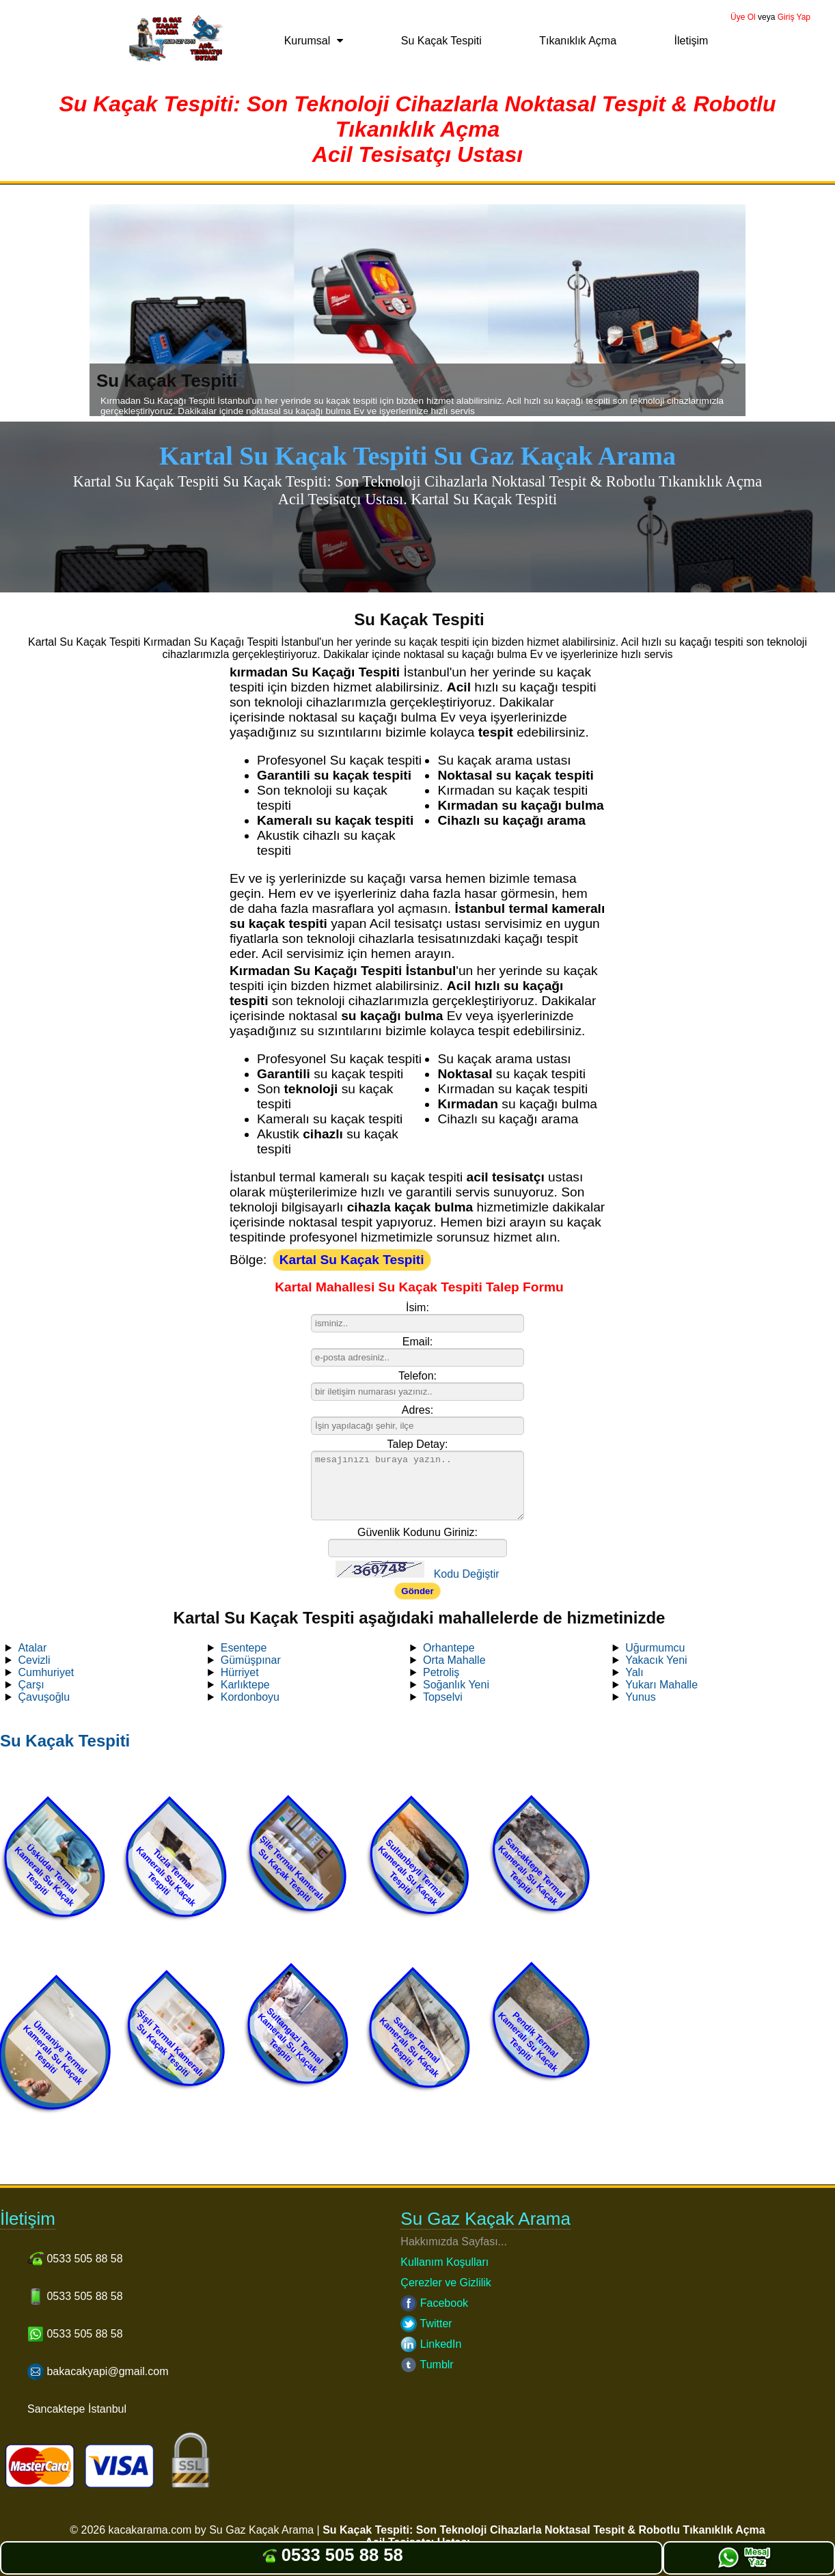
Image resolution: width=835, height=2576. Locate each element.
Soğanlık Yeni (456, 1684)
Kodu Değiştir (466, 1574)
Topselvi (443, 1697)
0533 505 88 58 (331, 2554)
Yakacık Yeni (656, 1660)
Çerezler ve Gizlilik (445, 2282)
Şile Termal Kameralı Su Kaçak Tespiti (291, 1868)
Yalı (634, 1672)
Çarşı (31, 1684)
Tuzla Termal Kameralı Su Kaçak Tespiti (165, 1876)
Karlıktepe (245, 1684)
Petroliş (441, 1672)
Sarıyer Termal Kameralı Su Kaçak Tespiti (409, 2046)
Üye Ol (743, 17)
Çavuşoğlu (44, 1697)
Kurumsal (307, 40)
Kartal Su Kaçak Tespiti (351, 1259)
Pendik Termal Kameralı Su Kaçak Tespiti (528, 2042)
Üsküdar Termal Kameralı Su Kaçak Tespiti (45, 1875)
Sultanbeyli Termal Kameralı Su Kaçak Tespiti (411, 1872)
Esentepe (244, 1648)
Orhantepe (449, 1648)
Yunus (640, 1697)
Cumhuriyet (46, 1672)
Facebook (434, 2303)
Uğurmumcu (655, 1648)
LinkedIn (430, 2344)
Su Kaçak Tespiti (441, 40)
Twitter (426, 2323)
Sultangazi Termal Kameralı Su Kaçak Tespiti (290, 2040)
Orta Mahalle (454, 1660)
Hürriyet (240, 1672)
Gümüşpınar (251, 1660)
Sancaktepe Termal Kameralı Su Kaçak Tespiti (531, 1871)
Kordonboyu (250, 1697)
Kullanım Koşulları (444, 2262)
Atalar (32, 1648)
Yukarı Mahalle (661, 1684)
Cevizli (34, 1660)
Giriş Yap (794, 17)
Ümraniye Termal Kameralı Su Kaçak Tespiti (55, 2052)
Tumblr (426, 2364)
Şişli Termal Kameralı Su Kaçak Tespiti (170, 2043)
